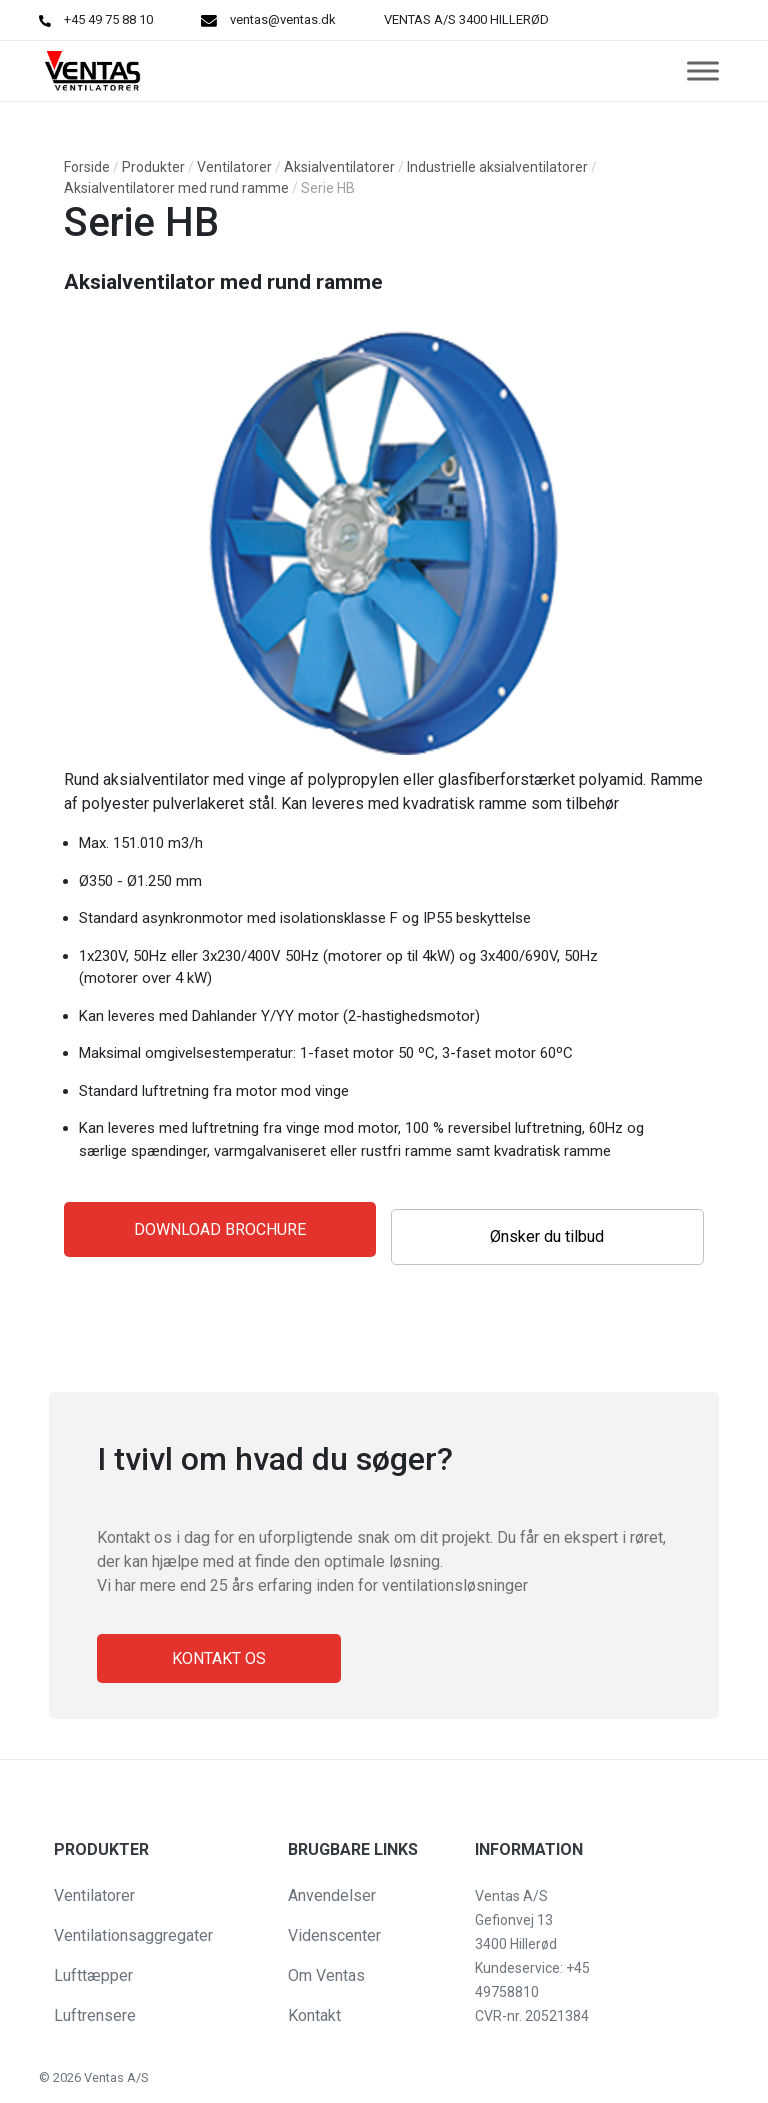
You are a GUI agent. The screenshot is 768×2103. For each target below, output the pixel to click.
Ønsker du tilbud (547, 1236)
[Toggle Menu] (703, 70)
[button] (32, 2077)
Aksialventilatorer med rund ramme (176, 188)
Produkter (153, 167)
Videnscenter (334, 1935)
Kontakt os (219, 1658)
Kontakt (314, 2015)
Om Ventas (326, 1975)
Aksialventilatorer (339, 167)
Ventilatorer (234, 167)
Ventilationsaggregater (133, 1935)
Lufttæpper (93, 1975)
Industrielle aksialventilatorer (497, 167)
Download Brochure (220, 1229)
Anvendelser (332, 1895)
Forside (87, 167)
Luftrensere (95, 2015)
